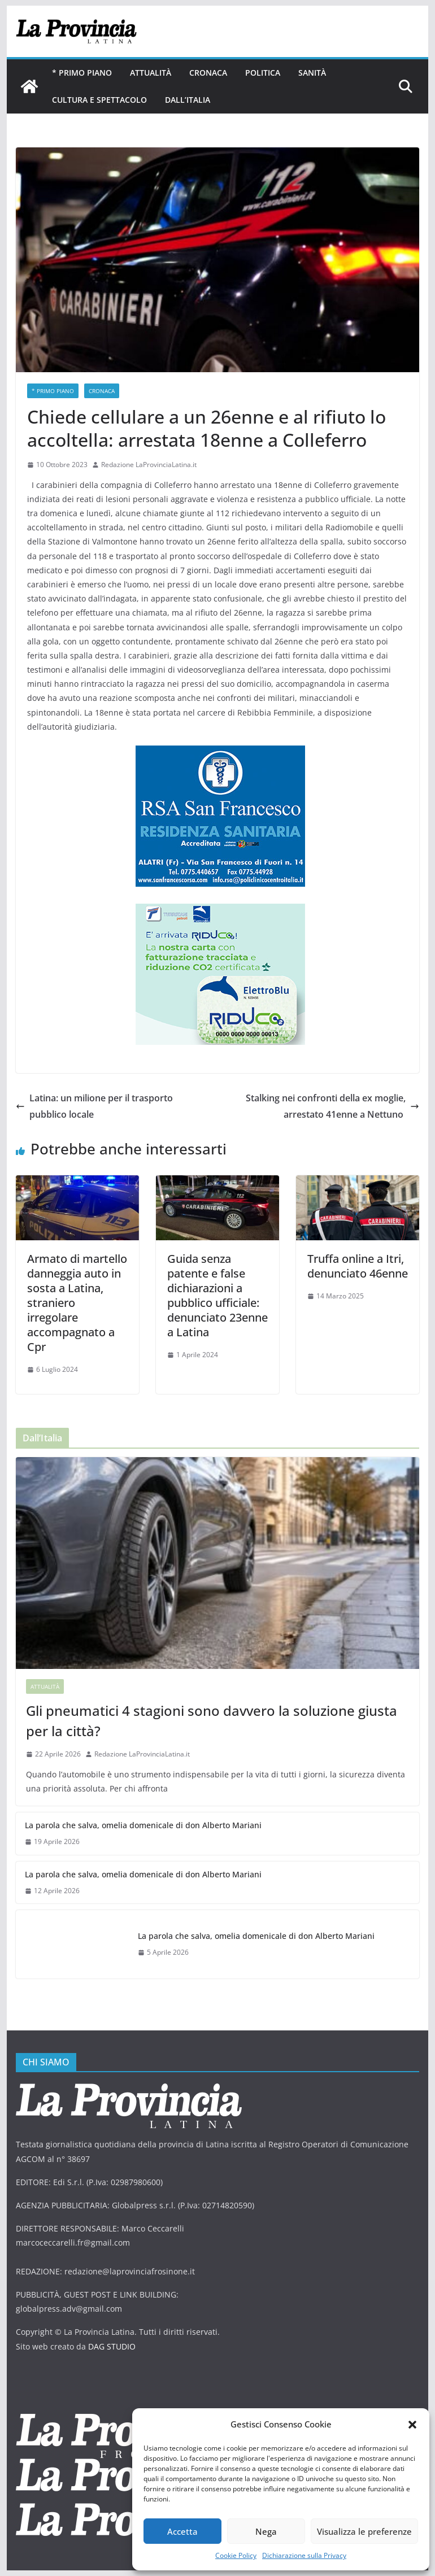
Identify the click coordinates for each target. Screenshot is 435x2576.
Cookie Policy (235, 2555)
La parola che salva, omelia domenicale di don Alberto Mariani (143, 1825)
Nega (266, 2531)
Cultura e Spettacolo (99, 99)
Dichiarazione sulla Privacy (304, 2555)
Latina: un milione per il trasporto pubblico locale (94, 1106)
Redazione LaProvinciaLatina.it (149, 464)
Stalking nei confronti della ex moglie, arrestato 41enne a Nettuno (332, 1106)
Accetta (182, 2531)
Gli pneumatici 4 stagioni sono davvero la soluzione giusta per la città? (211, 1720)
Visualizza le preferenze (364, 2531)
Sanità (312, 72)
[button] (412, 2424)
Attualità (150, 72)
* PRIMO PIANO (82, 72)
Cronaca (208, 72)
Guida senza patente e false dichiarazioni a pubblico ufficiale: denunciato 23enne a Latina (217, 1295)
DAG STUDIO (112, 2346)
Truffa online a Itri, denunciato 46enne (357, 1266)
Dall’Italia (187, 99)
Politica (262, 72)
